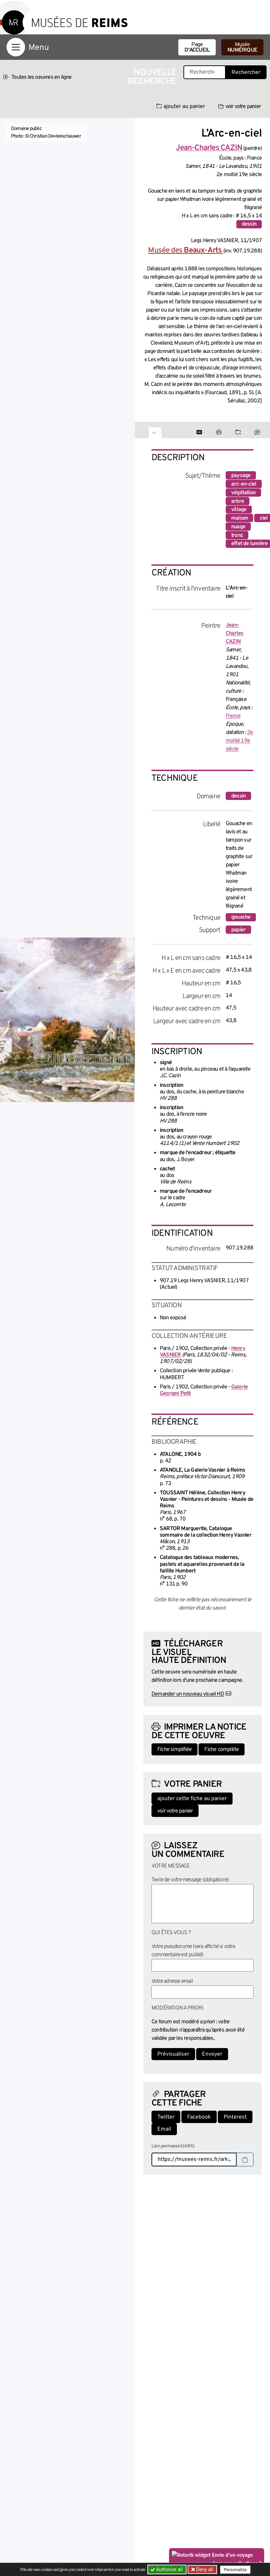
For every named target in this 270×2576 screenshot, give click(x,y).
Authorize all (167, 2569)
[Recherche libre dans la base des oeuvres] (204, 72)
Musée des (185, 251)
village (238, 509)
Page (197, 47)
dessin (249, 224)
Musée (242, 47)
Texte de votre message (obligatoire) (189, 1879)
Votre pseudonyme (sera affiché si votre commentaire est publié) (193, 1950)
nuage (238, 526)
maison (239, 518)
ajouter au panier (180, 106)
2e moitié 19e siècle (239, 741)
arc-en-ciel (243, 484)
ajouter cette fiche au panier (192, 1798)
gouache (240, 917)
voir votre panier (239, 106)
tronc (237, 535)
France (233, 716)
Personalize (235, 2569)
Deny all (204, 2569)
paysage (240, 475)
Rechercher (246, 72)
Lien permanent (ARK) (172, 2146)
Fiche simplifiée (174, 1749)
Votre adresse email (172, 1981)
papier (238, 930)
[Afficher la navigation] (16, 47)
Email (164, 2129)
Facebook (199, 2117)
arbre (237, 501)
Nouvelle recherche (152, 77)
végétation (243, 492)
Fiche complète (221, 1749)
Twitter (166, 2117)
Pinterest (235, 2117)
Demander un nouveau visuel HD (187, 1694)
